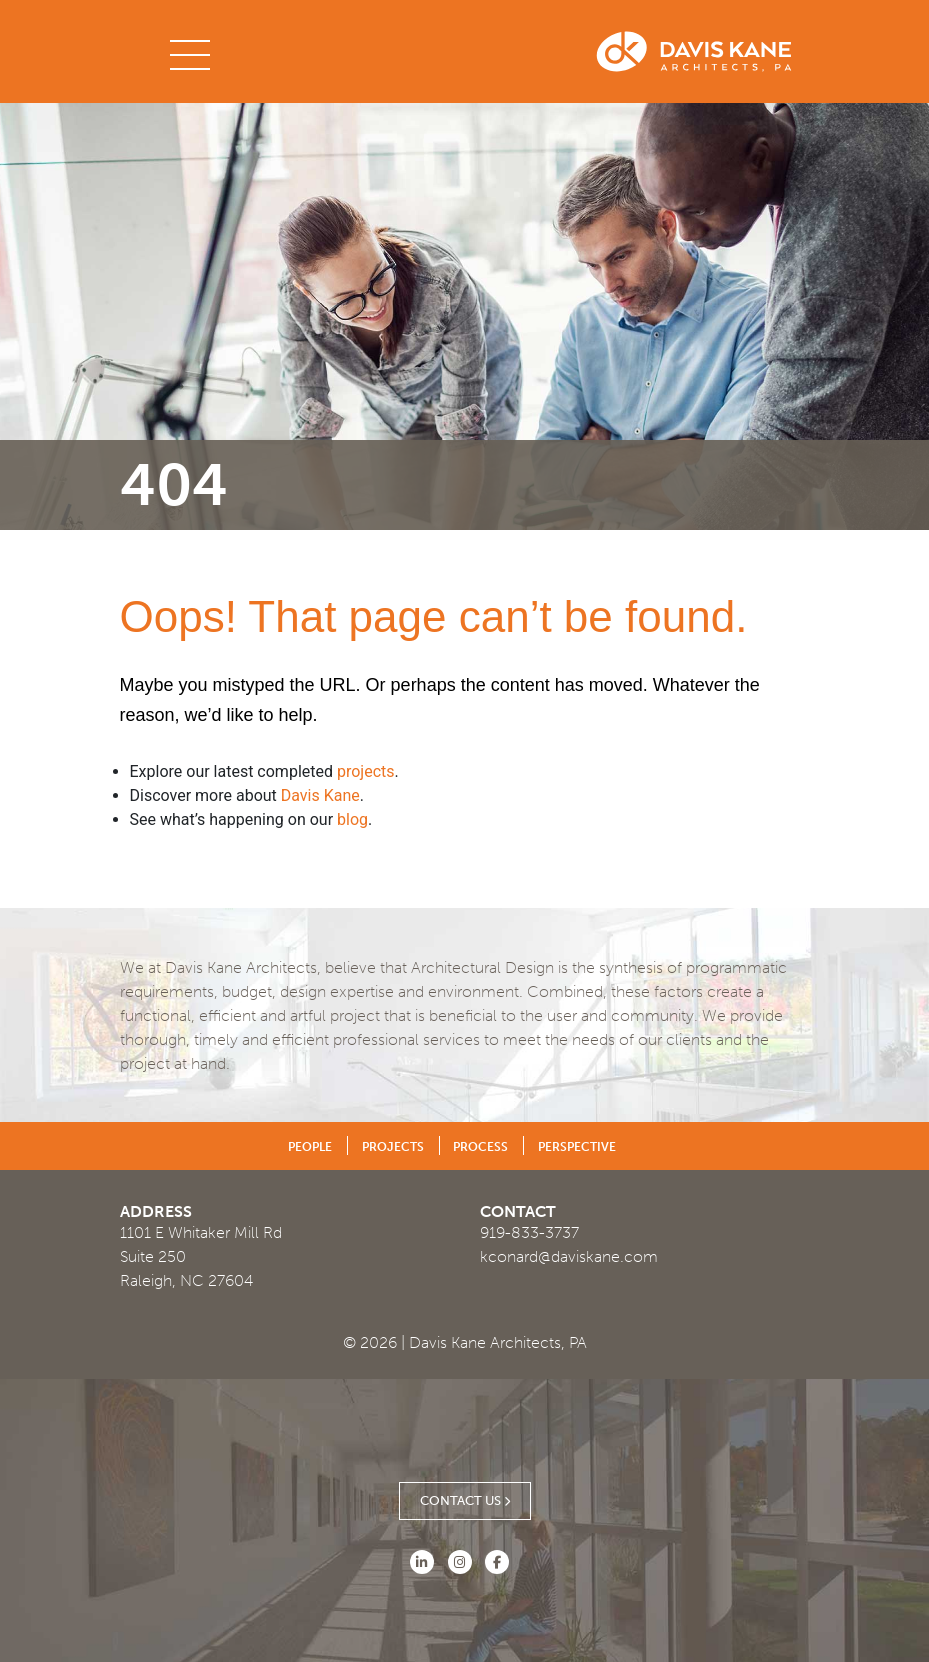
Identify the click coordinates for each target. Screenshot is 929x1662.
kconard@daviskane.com (569, 1256)
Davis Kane (320, 795)
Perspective (577, 1147)
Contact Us (465, 1501)
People (310, 1147)
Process (480, 1147)
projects (366, 771)
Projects (393, 1147)
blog (352, 819)
